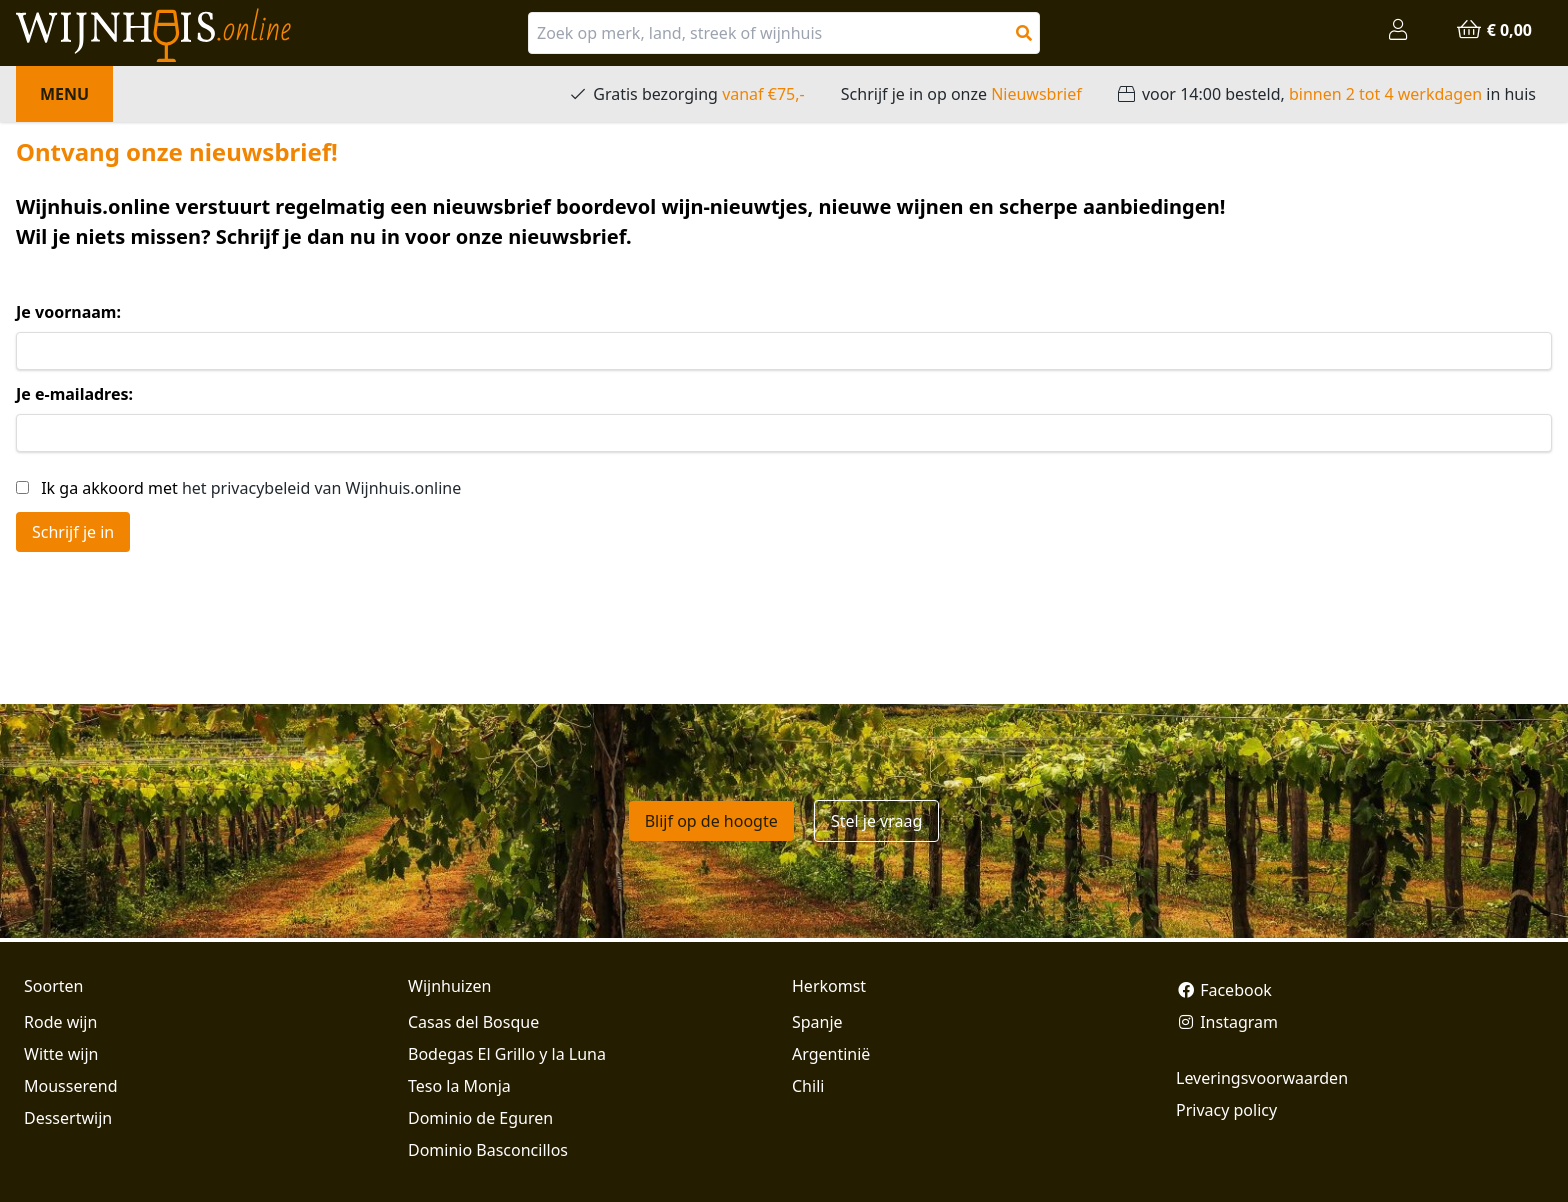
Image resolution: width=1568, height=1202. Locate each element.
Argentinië (831, 1054)
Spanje (817, 1022)
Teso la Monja (459, 1086)
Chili (808, 1086)
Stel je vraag (876, 821)
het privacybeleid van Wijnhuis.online (321, 488)
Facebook (1224, 990)
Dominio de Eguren (480, 1118)
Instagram (1227, 1022)
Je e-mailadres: (74, 394)
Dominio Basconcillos (488, 1150)
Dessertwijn (68, 1118)
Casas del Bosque (473, 1022)
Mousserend (70, 1086)
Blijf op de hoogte (711, 821)
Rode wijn (60, 1022)
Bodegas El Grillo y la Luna (507, 1054)
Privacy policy (1226, 1110)
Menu (64, 94)
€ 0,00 (1494, 30)
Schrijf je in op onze (961, 94)
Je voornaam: (68, 312)
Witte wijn (61, 1054)
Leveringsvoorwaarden (1262, 1078)
